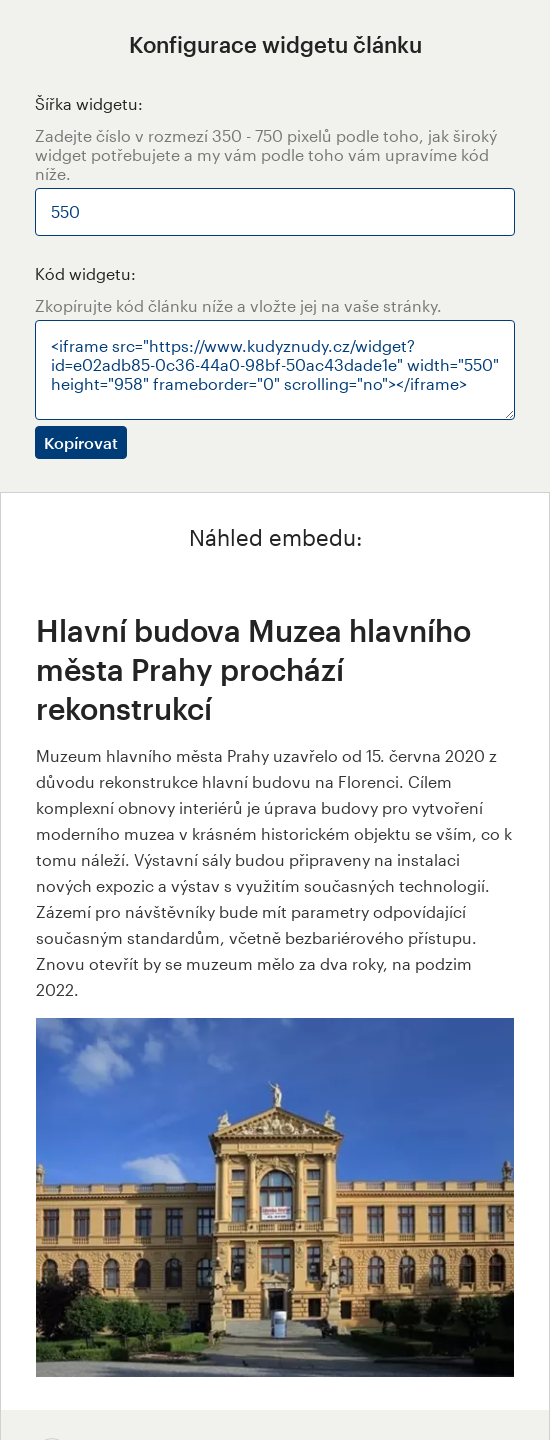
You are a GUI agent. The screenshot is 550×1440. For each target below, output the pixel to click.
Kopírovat (81, 442)
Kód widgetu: (85, 273)
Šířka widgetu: (89, 103)
